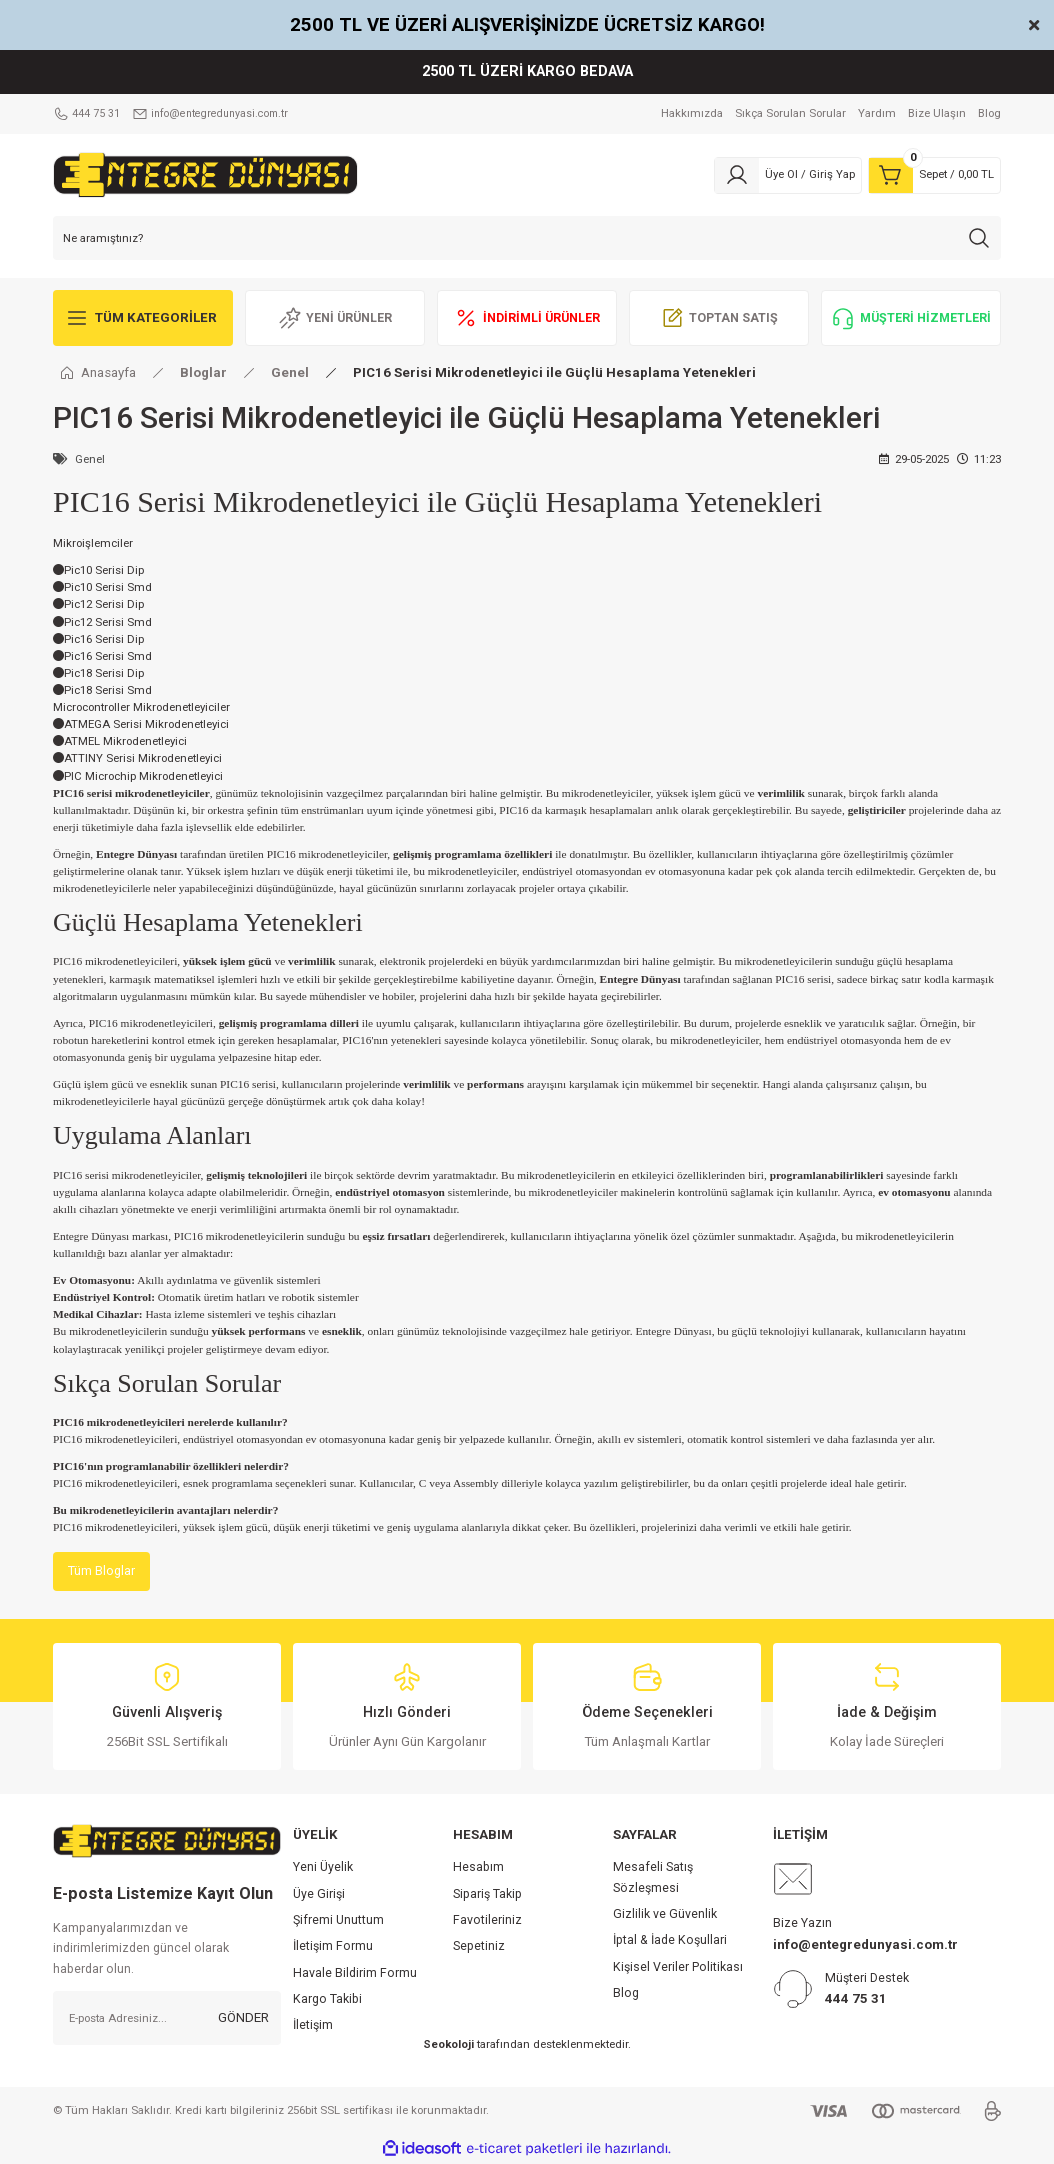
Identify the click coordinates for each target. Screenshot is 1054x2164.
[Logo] (205, 174)
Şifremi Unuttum (338, 1921)
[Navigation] (143, 318)
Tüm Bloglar (102, 1571)
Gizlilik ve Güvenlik (665, 1915)
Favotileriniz (487, 1921)
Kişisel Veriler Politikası (678, 1968)
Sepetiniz (479, 1947)
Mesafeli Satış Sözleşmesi (653, 1878)
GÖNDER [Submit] (243, 2019)
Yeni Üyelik (323, 1868)
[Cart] (934, 175)
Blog (626, 1994)
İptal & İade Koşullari (670, 1941)
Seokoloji (448, 2045)
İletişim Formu (333, 1947)
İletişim (313, 2026)
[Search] (527, 238)
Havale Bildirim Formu (355, 1974)
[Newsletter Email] (167, 2019)
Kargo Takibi (327, 2000)
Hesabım (478, 1868)
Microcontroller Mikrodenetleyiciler (141, 707)
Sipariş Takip (487, 1895)
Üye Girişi (319, 1895)
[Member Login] (788, 175)
